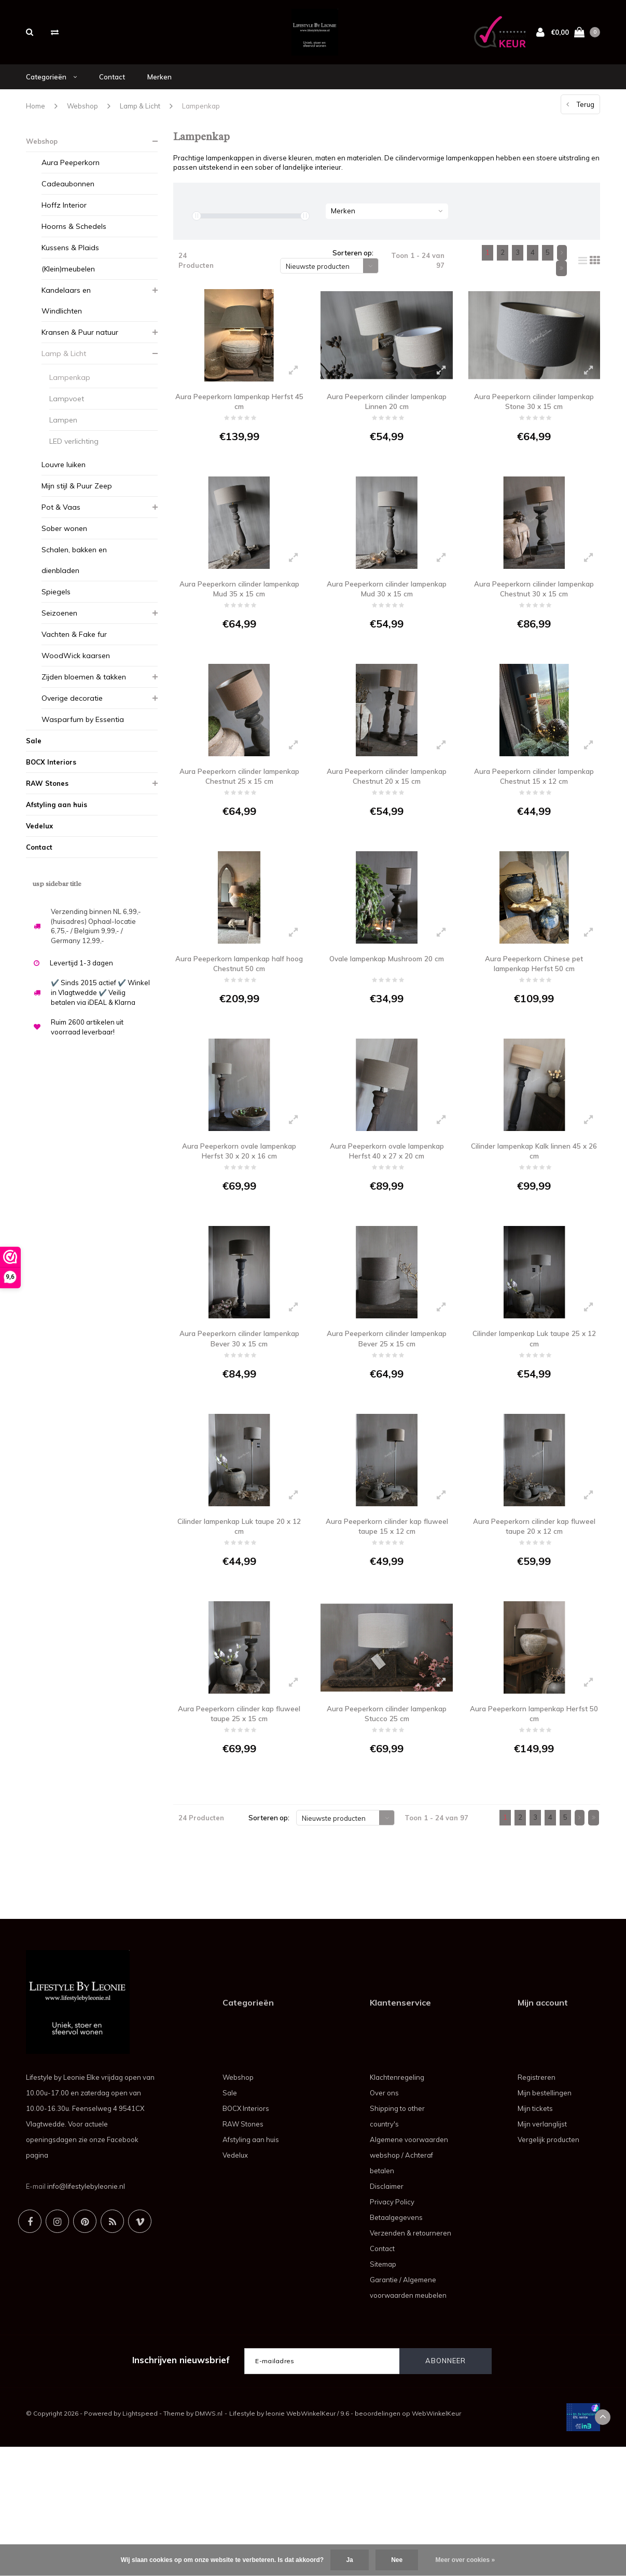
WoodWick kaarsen (75, 669)
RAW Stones (47, 797)
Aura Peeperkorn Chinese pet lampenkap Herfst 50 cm (534, 1023)
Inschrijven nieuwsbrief (181, 2489)
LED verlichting (74, 454)
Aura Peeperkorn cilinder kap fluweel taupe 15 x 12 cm (386, 1628)
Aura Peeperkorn (70, 176)
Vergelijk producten (548, 2269)
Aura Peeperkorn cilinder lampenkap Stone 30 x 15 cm (534, 417)
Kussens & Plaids (70, 261)
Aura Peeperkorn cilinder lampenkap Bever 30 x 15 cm (239, 1426)
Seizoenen (59, 626)
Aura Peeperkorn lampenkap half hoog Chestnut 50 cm (239, 1023)
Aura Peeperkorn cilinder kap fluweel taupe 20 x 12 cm (534, 1628)
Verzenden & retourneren (410, 2362)
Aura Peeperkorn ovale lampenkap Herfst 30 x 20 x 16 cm (239, 1225)
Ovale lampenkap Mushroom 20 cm (387, 1023)
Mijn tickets (535, 2237)
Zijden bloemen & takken (83, 690)
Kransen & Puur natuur (79, 345)
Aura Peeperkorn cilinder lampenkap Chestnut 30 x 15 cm (534, 619)
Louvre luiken (63, 478)
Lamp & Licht (140, 119)
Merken (159, 90)
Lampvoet (66, 412)
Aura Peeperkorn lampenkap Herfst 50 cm (534, 1830)
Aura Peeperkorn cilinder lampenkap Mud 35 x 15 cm (239, 619)
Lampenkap (201, 119)
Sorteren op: (352, 267)
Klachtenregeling (397, 2206)
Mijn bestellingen (545, 2222)
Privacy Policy (392, 2331)
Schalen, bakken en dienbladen (74, 573)
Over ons (384, 2222)
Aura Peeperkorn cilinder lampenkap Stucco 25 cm (387, 1830)
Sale (33, 754)
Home (35, 119)
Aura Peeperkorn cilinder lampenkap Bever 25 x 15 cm (386, 1426)
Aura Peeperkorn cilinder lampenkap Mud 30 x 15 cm (386, 619)
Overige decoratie (72, 711)
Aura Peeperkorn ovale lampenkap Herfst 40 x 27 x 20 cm (387, 1225)
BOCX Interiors (51, 775)
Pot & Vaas (60, 520)
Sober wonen (64, 542)
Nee (396, 2560)
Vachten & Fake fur (74, 647)
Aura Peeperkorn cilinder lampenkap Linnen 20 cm (387, 417)
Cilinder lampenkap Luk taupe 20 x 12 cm (239, 1628)
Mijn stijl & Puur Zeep (76, 499)
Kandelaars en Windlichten (66, 314)
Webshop (82, 119)
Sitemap (383, 2393)
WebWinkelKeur (436, 2542)
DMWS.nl (208, 2542)
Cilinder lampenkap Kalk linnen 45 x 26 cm (534, 1225)
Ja (349, 2560)
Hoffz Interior (64, 218)
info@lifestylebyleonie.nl (86, 2315)
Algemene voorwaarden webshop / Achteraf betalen (409, 2284)
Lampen (63, 433)
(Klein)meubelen (68, 282)
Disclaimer (387, 2315)
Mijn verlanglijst (542, 2253)
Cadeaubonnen (67, 197)
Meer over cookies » (465, 2560)
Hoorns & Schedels (73, 239)
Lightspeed (140, 2542)
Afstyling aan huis (56, 818)
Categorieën (51, 90)
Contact (112, 90)
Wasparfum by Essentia (82, 733)
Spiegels (56, 605)
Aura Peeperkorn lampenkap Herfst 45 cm (239, 417)
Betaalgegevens (396, 2346)
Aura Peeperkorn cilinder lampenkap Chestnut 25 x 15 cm (239, 821)
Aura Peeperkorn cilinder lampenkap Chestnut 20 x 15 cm (387, 821)
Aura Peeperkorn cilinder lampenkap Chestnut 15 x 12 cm (534, 821)
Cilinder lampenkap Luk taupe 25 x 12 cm (534, 1426)
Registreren (536, 2206)
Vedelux (39, 839)
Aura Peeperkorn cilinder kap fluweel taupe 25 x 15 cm (239, 1830)
